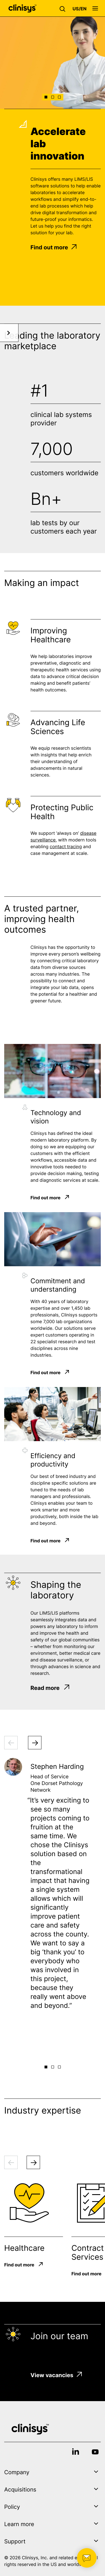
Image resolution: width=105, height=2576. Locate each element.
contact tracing (66, 847)
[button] (64, 8)
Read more (50, 1688)
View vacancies (56, 2375)
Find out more (53, 247)
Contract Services (87, 2252)
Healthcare (24, 2248)
